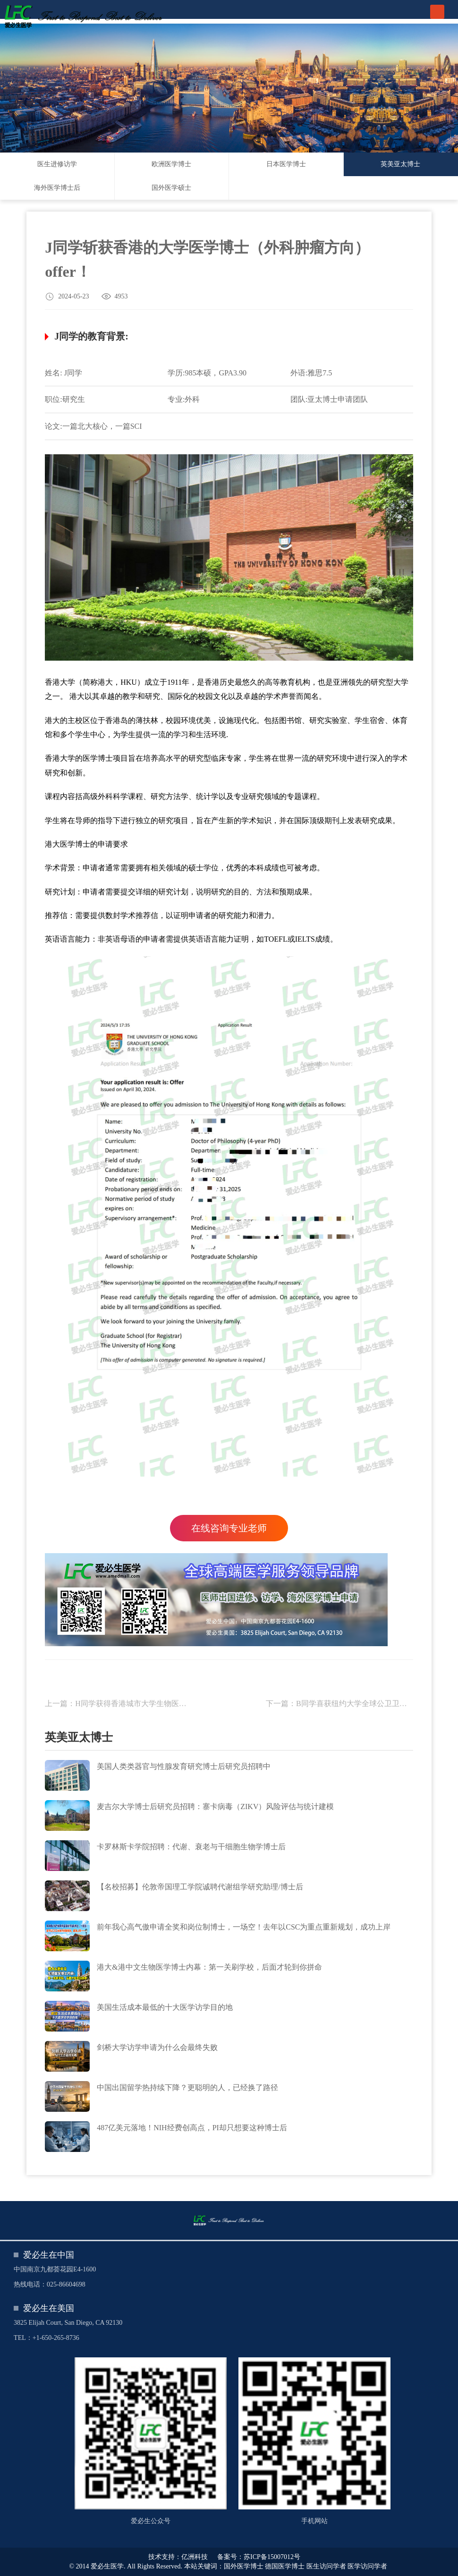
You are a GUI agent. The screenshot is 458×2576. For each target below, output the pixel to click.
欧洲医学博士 (171, 164)
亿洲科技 (194, 2556)
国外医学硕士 (171, 187)
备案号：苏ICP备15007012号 (258, 2556)
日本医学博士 (286, 164)
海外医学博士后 (57, 187)
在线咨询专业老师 (229, 1528)
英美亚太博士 (400, 164)
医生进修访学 (57, 164)
